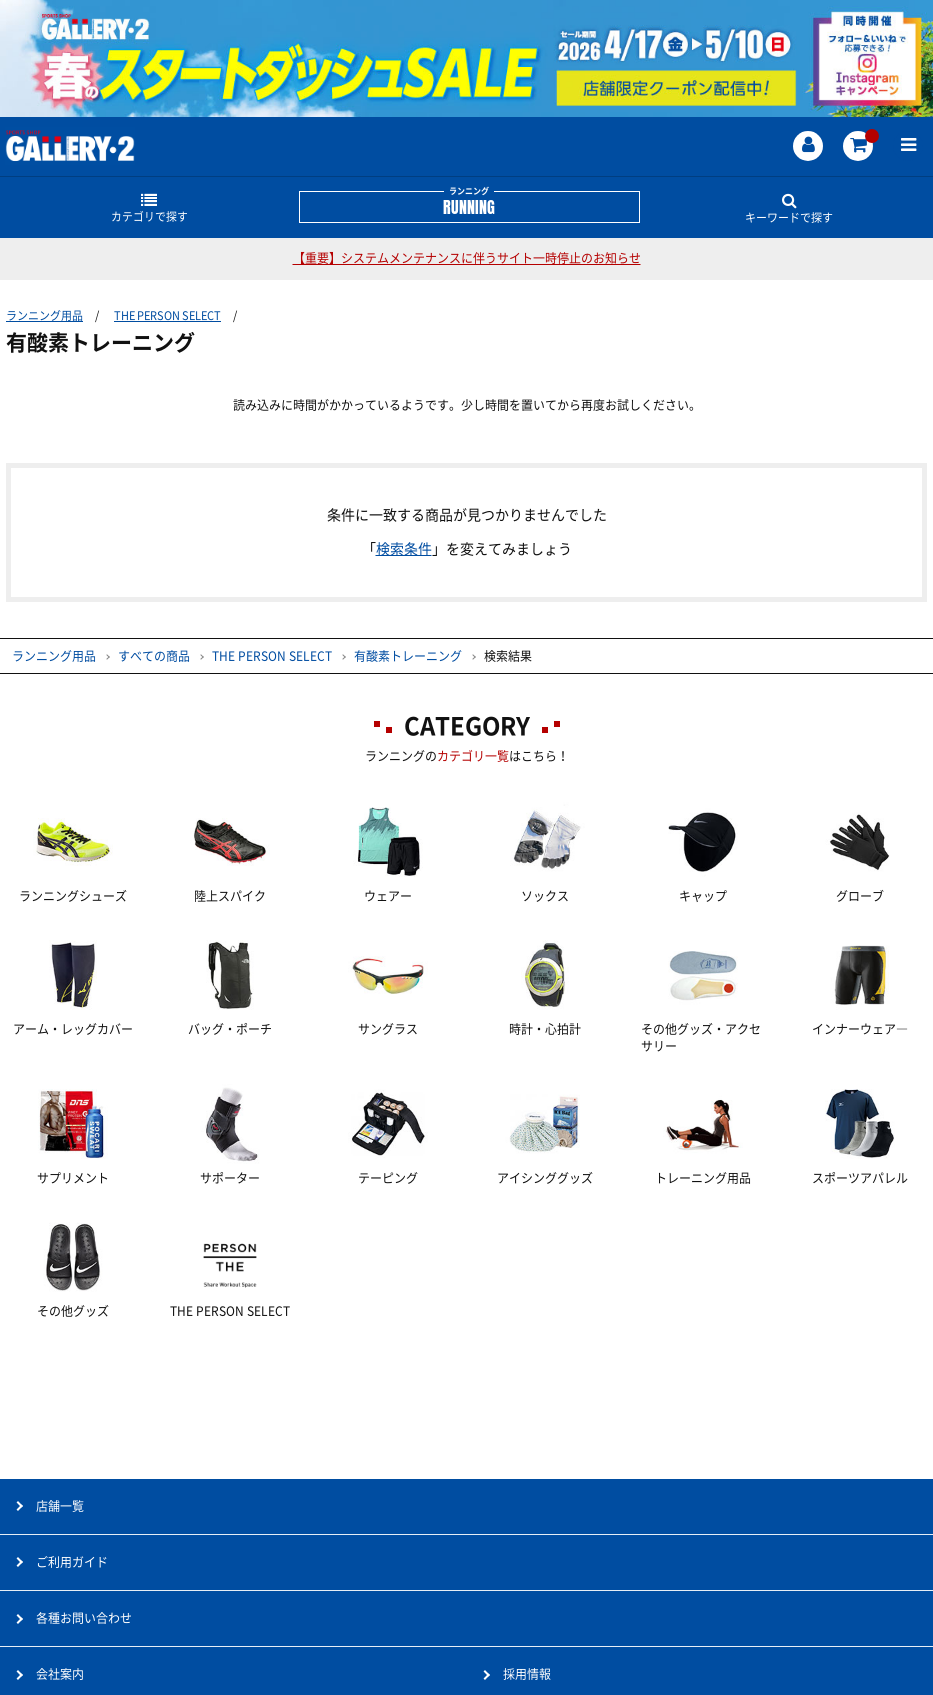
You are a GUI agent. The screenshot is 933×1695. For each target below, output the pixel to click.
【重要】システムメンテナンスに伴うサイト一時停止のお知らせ (467, 258)
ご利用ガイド (72, 1562)
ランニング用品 (44, 315)
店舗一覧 (60, 1506)
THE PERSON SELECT (167, 315)
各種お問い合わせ (84, 1618)
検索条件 (404, 549)
